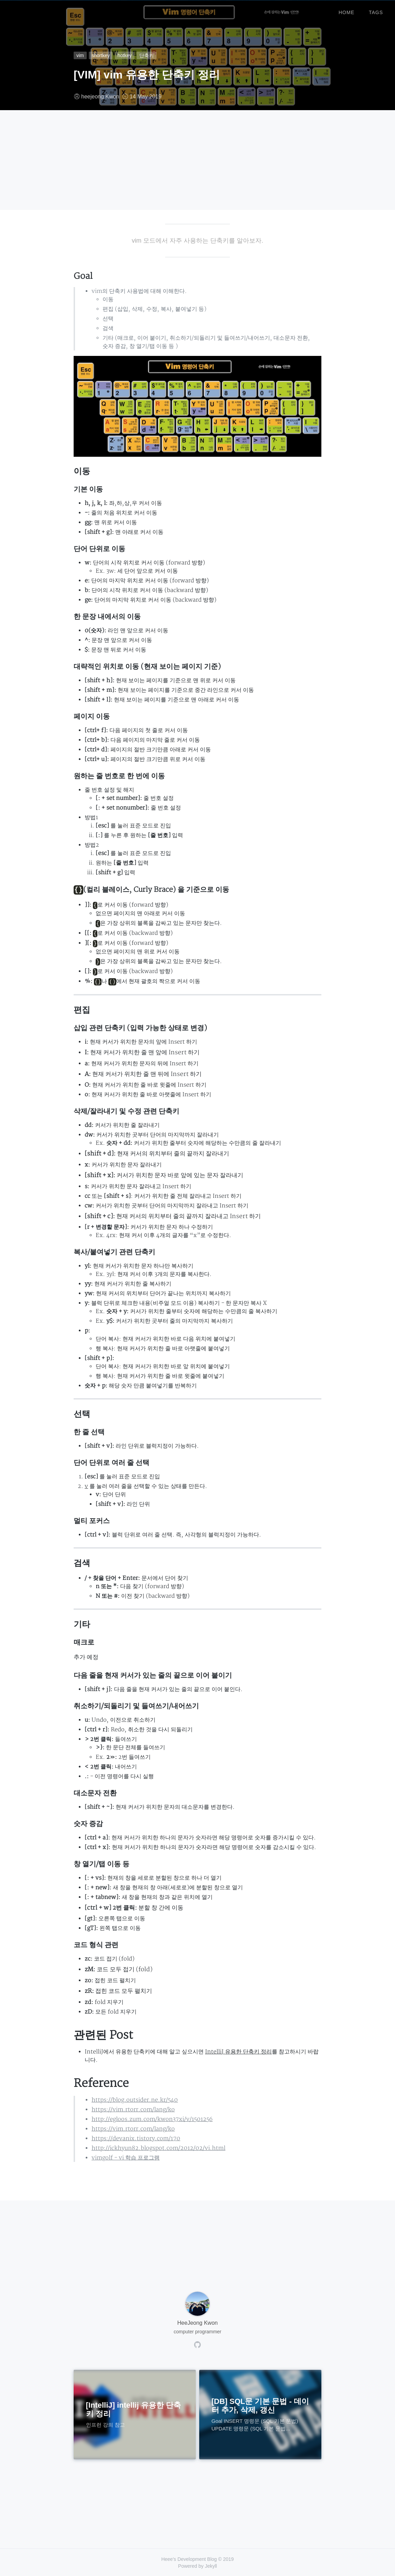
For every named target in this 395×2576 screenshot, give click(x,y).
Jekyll (211, 2565)
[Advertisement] (197, 162)
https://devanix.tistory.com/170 (136, 2138)
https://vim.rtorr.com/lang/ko (133, 2109)
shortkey (101, 55)
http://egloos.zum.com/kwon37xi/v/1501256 (152, 2119)
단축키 (146, 55)
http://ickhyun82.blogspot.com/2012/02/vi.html (158, 2148)
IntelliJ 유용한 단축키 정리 (238, 2051)
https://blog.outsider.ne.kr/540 (135, 2100)
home (346, 10)
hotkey (125, 55)
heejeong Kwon (100, 96)
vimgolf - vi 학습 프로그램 (126, 2157)
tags (376, 10)
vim (80, 55)
